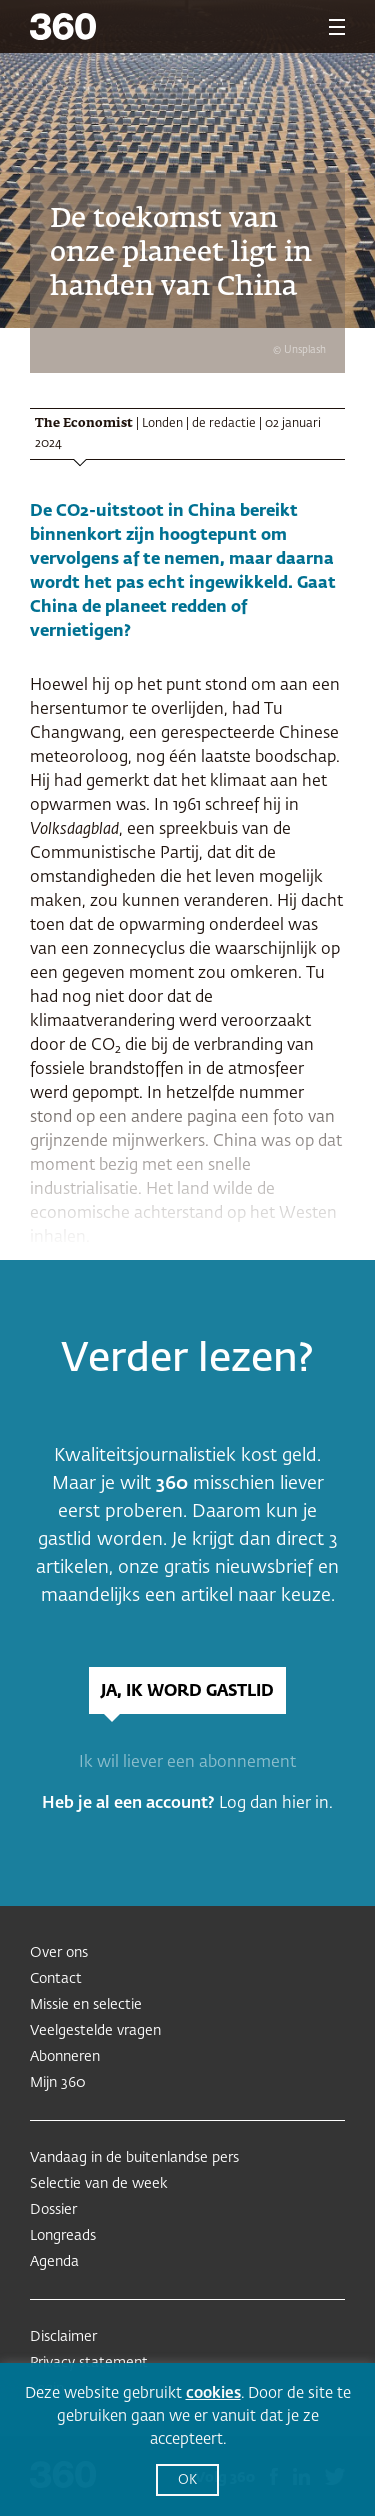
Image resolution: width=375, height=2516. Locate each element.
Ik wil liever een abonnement (187, 1763)
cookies (213, 2393)
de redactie (224, 424)
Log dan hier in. (276, 1804)
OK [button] (187, 2480)
